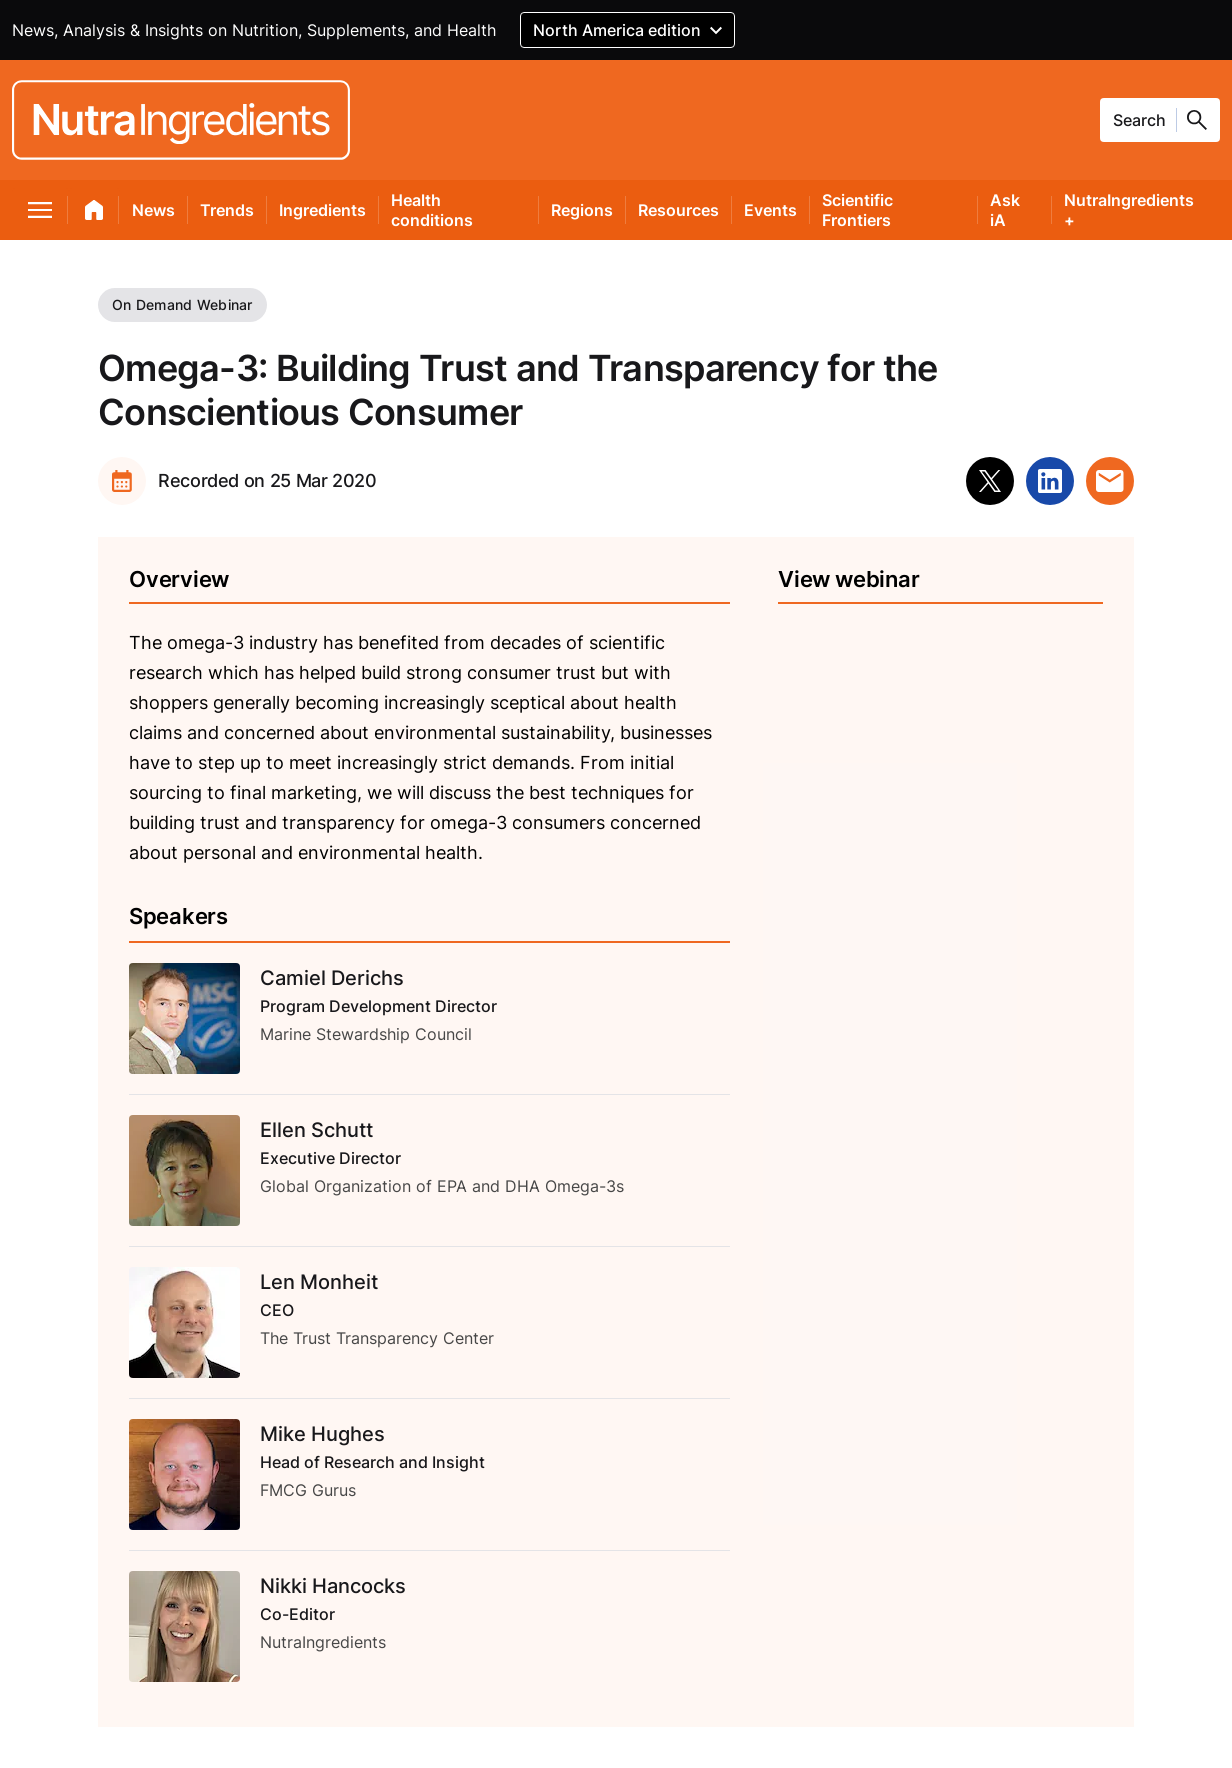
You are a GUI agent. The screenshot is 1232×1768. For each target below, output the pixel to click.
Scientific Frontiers (857, 210)
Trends (227, 210)
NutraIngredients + (1129, 210)
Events (770, 210)
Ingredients (322, 210)
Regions (582, 210)
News (153, 210)
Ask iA (1005, 210)
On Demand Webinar (182, 304)
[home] (94, 214)
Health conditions (432, 210)
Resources (678, 210)
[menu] (40, 214)
